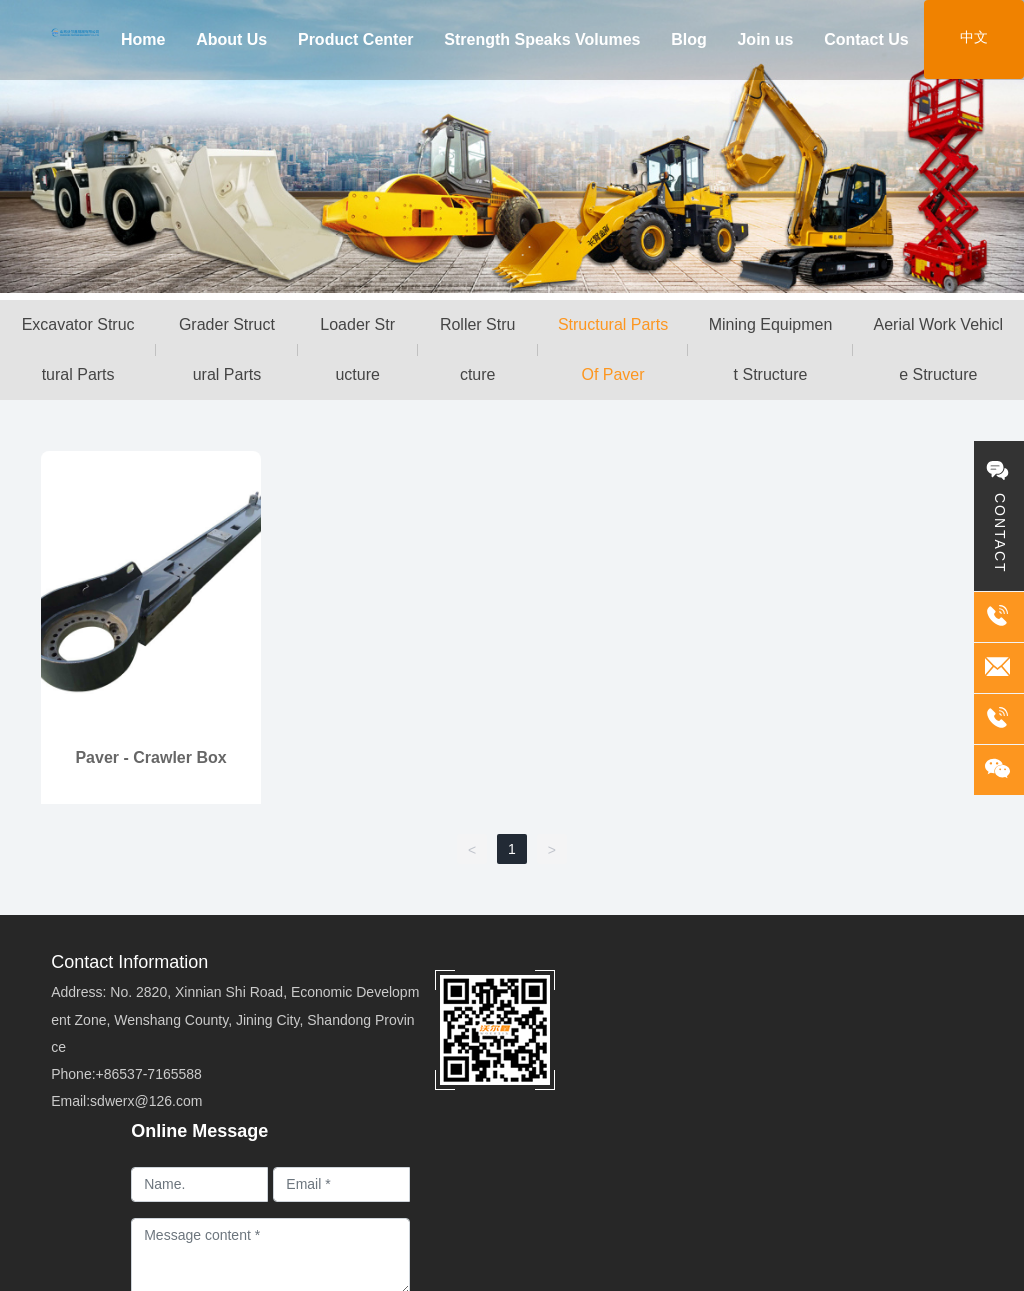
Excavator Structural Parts (78, 349)
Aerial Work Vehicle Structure (939, 349)
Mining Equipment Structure (771, 349)
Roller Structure (478, 349)
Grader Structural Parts (227, 349)
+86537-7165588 (149, 1074)
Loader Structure (357, 349)
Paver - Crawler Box (150, 757)
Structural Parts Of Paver (613, 349)
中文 (974, 37)
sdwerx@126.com (146, 1101)
